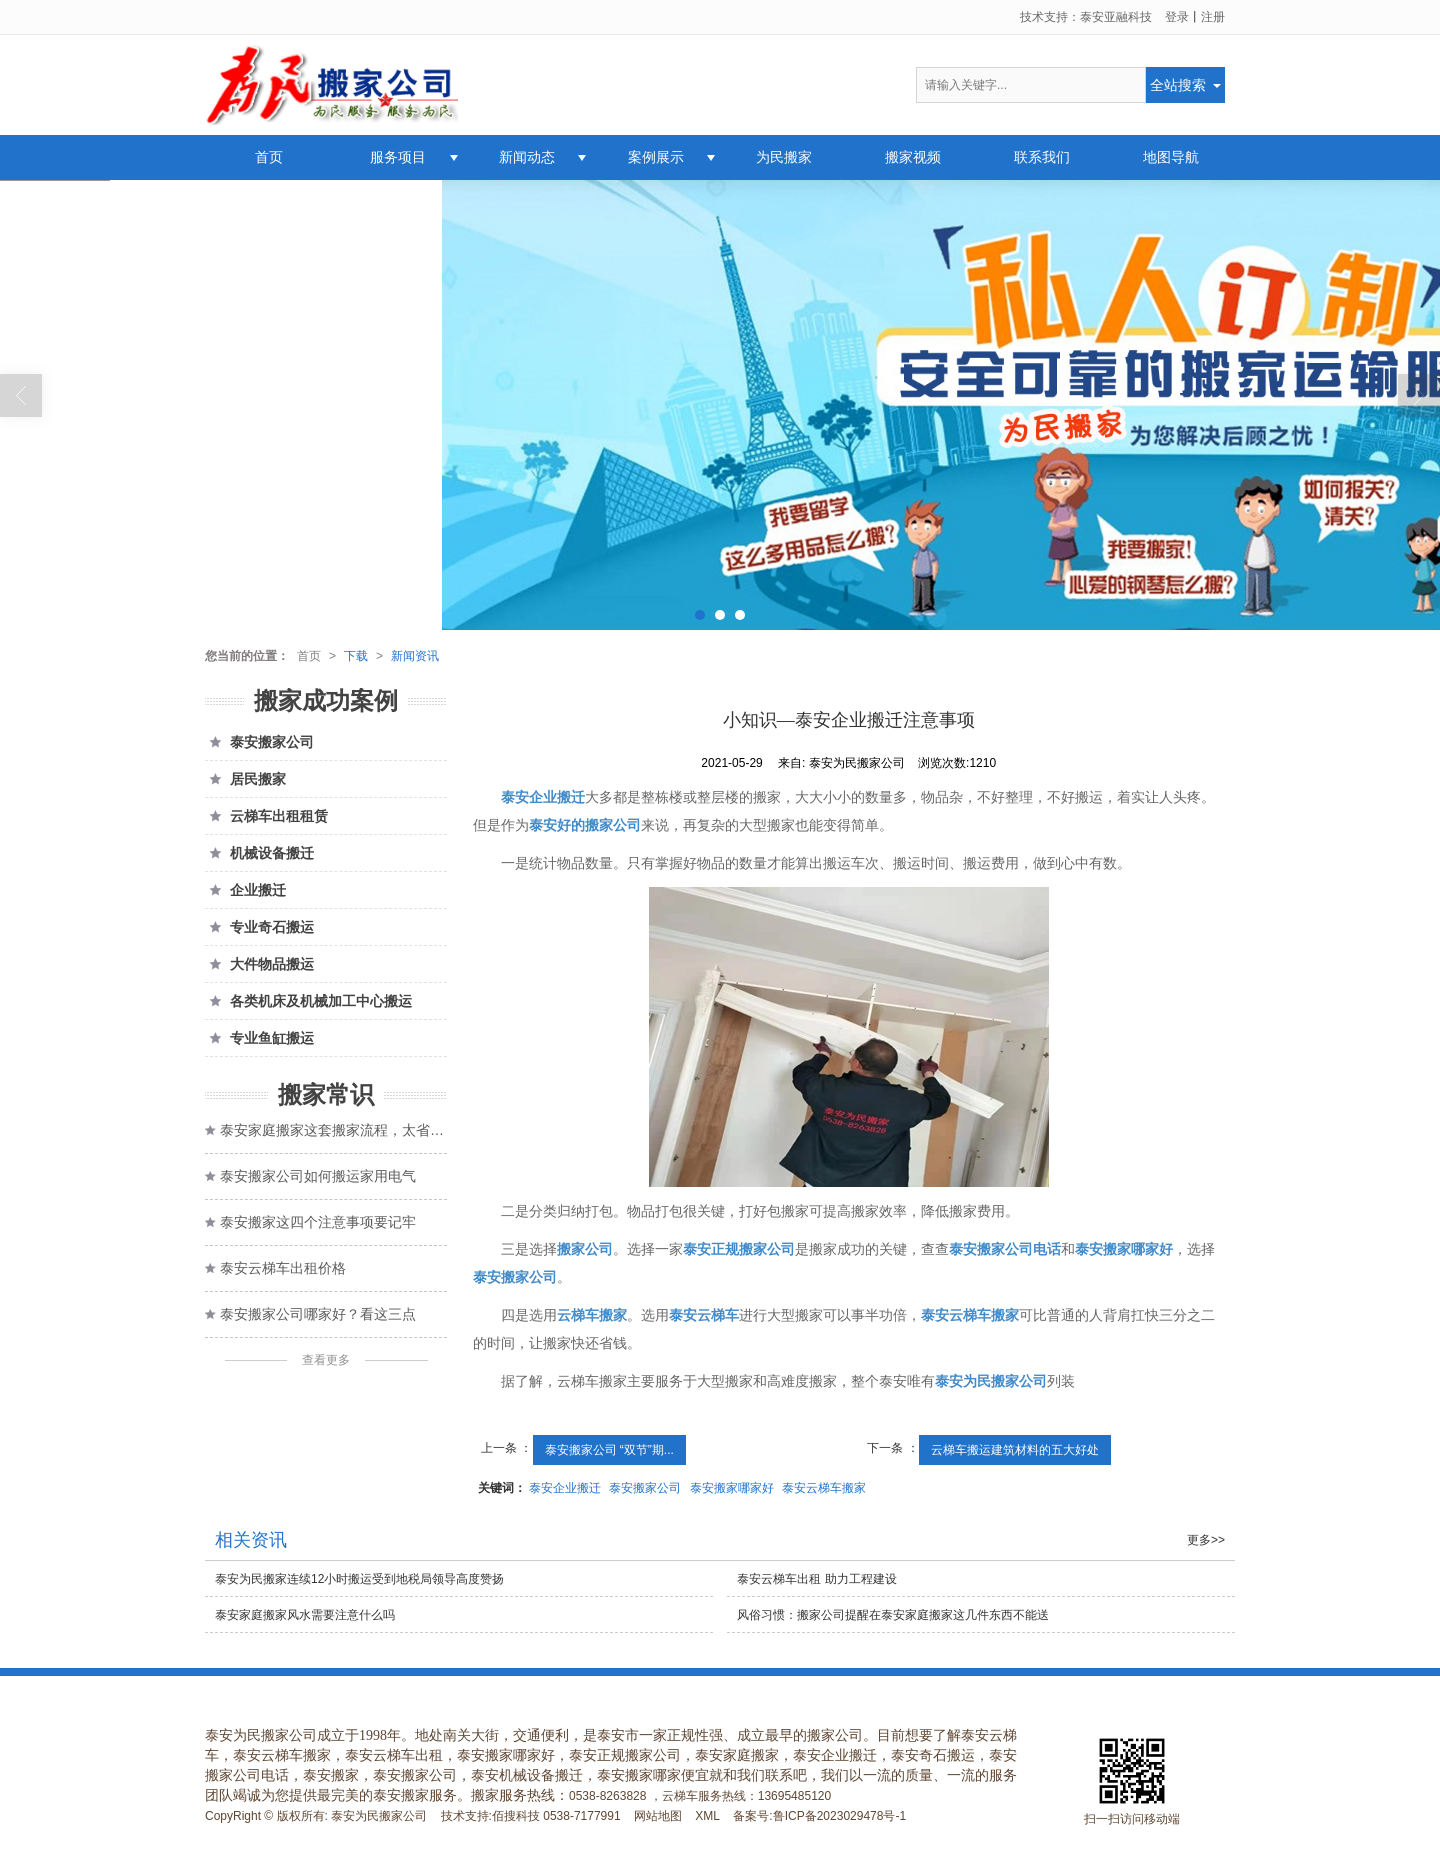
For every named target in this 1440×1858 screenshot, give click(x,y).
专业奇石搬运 (259, 927)
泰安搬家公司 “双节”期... (609, 1450)
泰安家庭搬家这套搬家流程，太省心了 (333, 1130)
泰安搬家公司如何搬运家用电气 (318, 1176)
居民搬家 (245, 779)
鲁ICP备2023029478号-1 (839, 1816)
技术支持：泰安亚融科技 (1086, 17)
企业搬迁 (245, 890)
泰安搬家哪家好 (732, 1488)
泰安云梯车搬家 (824, 1488)
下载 (356, 656)
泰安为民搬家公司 (379, 1816)
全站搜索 (1178, 85)
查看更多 (326, 1360)
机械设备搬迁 (259, 853)
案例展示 (656, 157)
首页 (269, 157)
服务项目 (398, 157)
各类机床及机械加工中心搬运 (308, 1001)
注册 (1213, 17)
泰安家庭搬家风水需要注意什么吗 (305, 1615)
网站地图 (658, 1816)
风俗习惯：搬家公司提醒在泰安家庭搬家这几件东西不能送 (893, 1615)
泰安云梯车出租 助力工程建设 (816, 1579)
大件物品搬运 (259, 964)
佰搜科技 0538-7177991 (556, 1816)
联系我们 (1042, 157)
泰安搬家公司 (645, 1488)
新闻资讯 (415, 656)
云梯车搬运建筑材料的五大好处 (1015, 1450)
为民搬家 (784, 157)
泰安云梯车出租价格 (283, 1268)
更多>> (1206, 1540)
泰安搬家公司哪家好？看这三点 (318, 1314)
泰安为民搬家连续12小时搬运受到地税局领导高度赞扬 (359, 1579)
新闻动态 (527, 157)
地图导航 (1171, 157)
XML (707, 1816)
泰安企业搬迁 (565, 1488)
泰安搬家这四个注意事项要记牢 (318, 1222)
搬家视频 (913, 157)
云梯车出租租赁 (266, 816)
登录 (1177, 17)
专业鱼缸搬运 (259, 1038)
